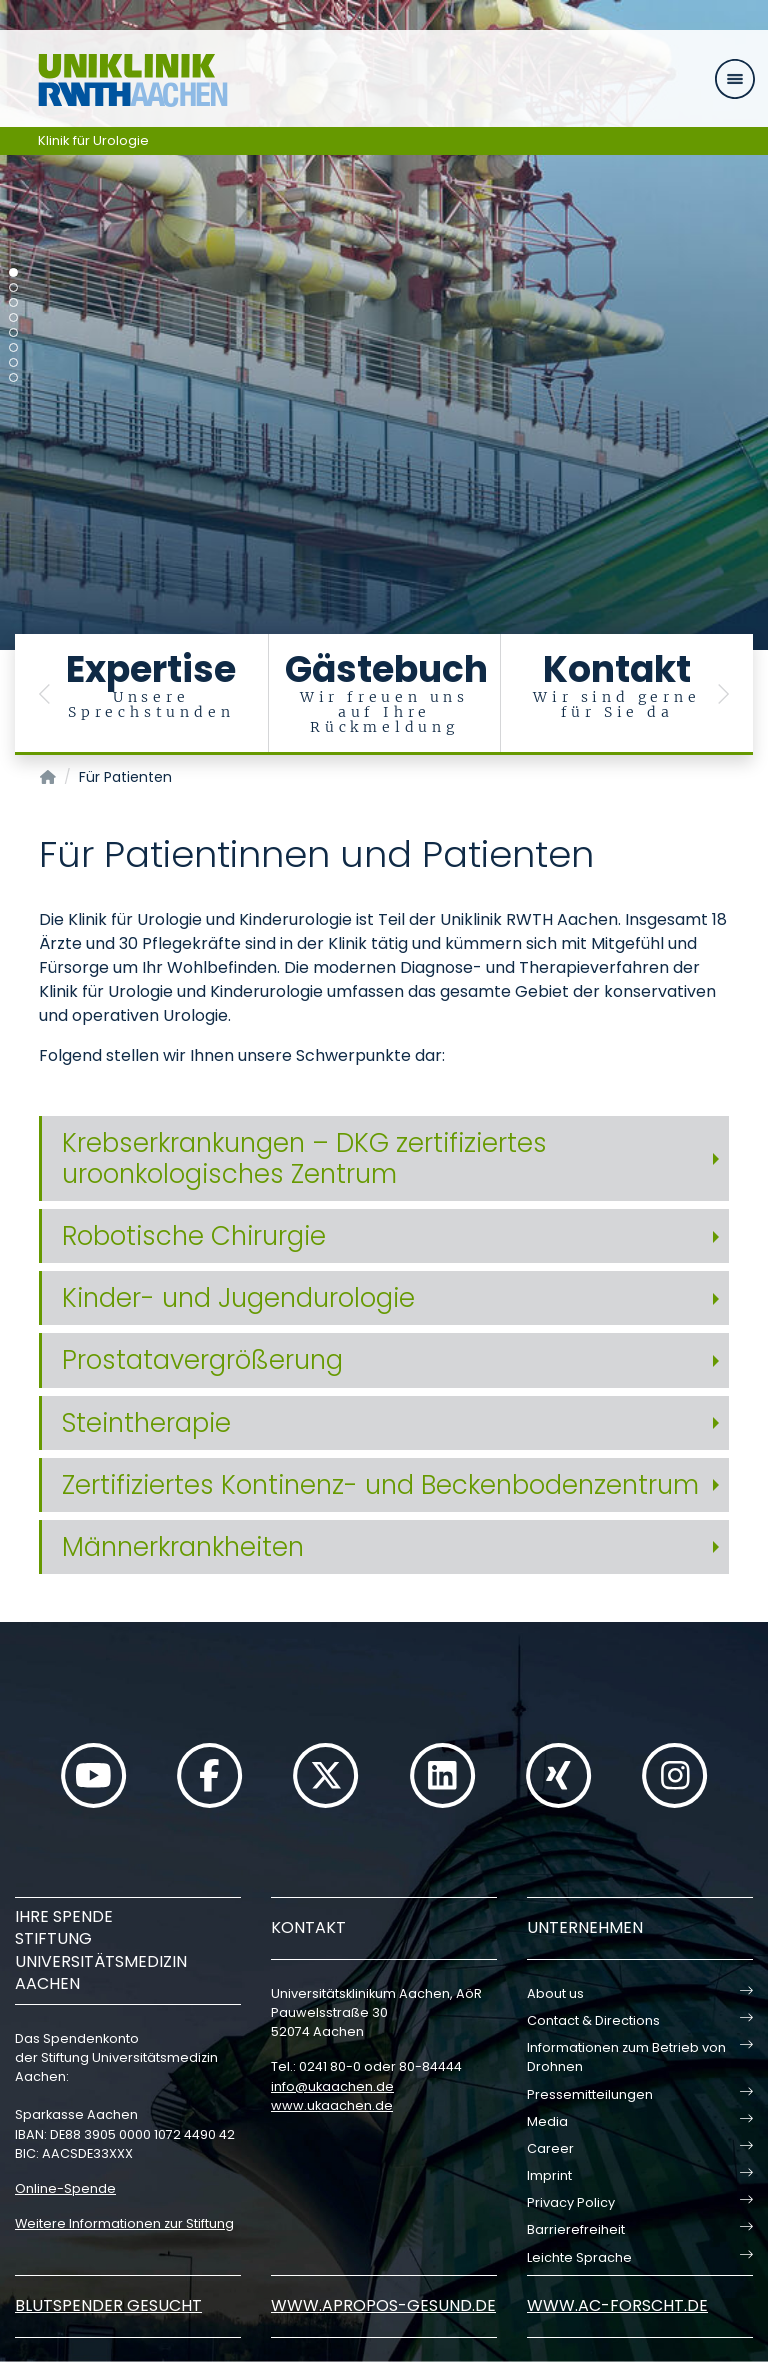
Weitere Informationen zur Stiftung (124, 2223)
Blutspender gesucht (108, 2305)
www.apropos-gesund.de (383, 2305)
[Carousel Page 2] (13, 287)
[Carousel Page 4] (13, 317)
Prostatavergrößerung (202, 1360)
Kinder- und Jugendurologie (238, 1298)
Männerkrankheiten (183, 1547)
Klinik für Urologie (93, 140)
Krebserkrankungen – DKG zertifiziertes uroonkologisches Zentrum (304, 1158)
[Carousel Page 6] (13, 347)
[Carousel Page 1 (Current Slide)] (13, 272)
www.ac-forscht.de (617, 2305)
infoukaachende (332, 2086)
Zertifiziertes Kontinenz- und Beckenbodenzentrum (380, 1485)
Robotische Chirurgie (194, 1236)
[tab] (384, 1159)
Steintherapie (146, 1423)
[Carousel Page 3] (13, 302)
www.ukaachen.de (332, 2105)
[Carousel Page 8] (13, 377)
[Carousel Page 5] (13, 332)
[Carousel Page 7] (13, 362)
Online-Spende (65, 2188)
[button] (45, 694)
